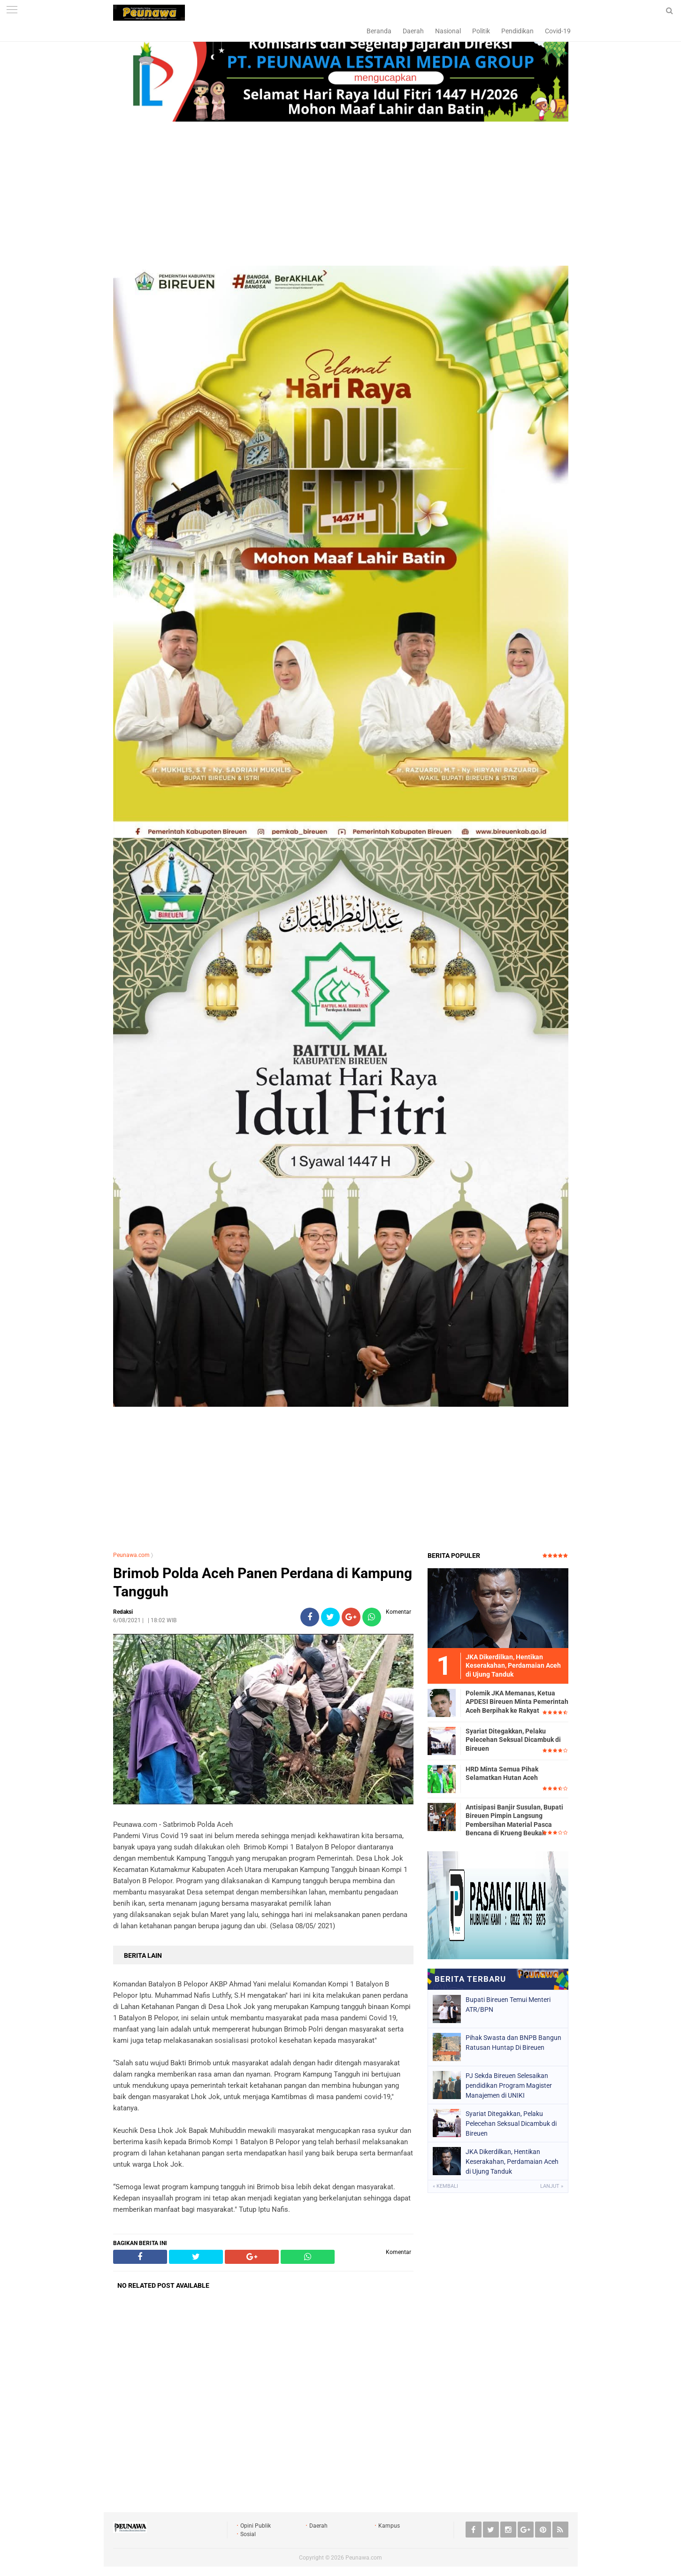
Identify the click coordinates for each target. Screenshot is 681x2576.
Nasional (448, 31)
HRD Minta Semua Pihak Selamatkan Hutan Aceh (502, 1773)
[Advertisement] (340, 195)
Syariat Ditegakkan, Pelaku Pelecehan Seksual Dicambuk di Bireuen (513, 1739)
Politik (481, 31)
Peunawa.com (131, 1555)
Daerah (413, 31)
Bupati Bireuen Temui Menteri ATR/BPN (508, 2004)
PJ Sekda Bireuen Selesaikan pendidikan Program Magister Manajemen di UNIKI (509, 2085)
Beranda (379, 31)
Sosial (248, 2534)
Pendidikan (517, 31)
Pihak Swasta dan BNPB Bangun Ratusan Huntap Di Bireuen (513, 2042)
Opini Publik (255, 2525)
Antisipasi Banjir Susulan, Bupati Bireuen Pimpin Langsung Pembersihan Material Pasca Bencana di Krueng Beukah (514, 1820)
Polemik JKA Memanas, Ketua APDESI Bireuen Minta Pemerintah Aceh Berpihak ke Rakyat (517, 1701)
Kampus (389, 2525)
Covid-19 (558, 31)
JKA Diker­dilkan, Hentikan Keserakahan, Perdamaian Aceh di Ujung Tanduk (512, 2161)
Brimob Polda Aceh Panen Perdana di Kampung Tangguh (262, 1582)
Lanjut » (551, 2186)
